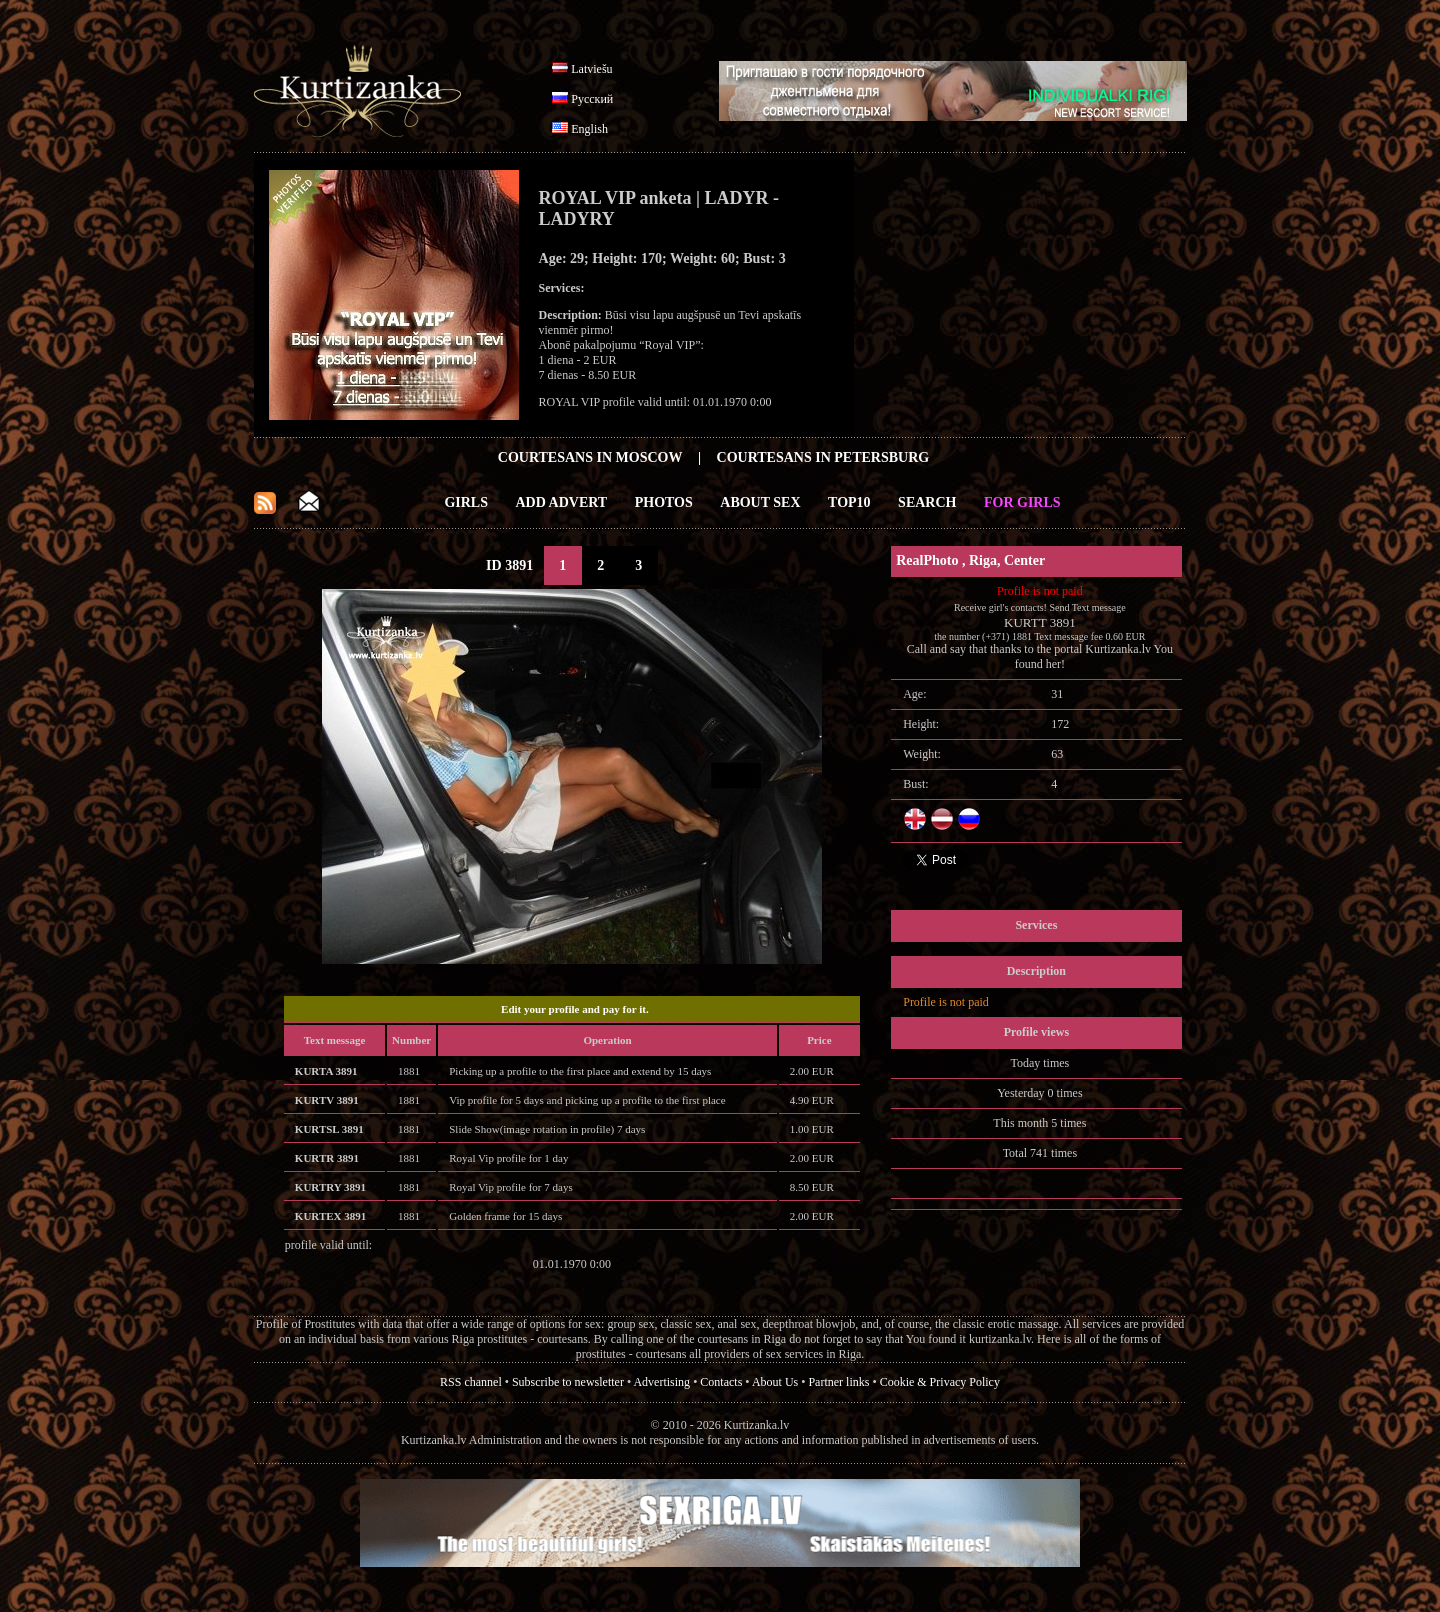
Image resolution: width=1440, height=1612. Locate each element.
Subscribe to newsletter (568, 1382)
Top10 (849, 502)
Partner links (838, 1382)
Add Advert (562, 502)
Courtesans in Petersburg (823, 457)
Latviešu (591, 69)
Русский (592, 99)
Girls (466, 502)
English (589, 129)
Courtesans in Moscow (590, 457)
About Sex (760, 502)
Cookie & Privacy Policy (940, 1382)
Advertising (661, 1382)
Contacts (721, 1382)
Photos (664, 502)
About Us (775, 1382)
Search (927, 502)
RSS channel (471, 1382)
